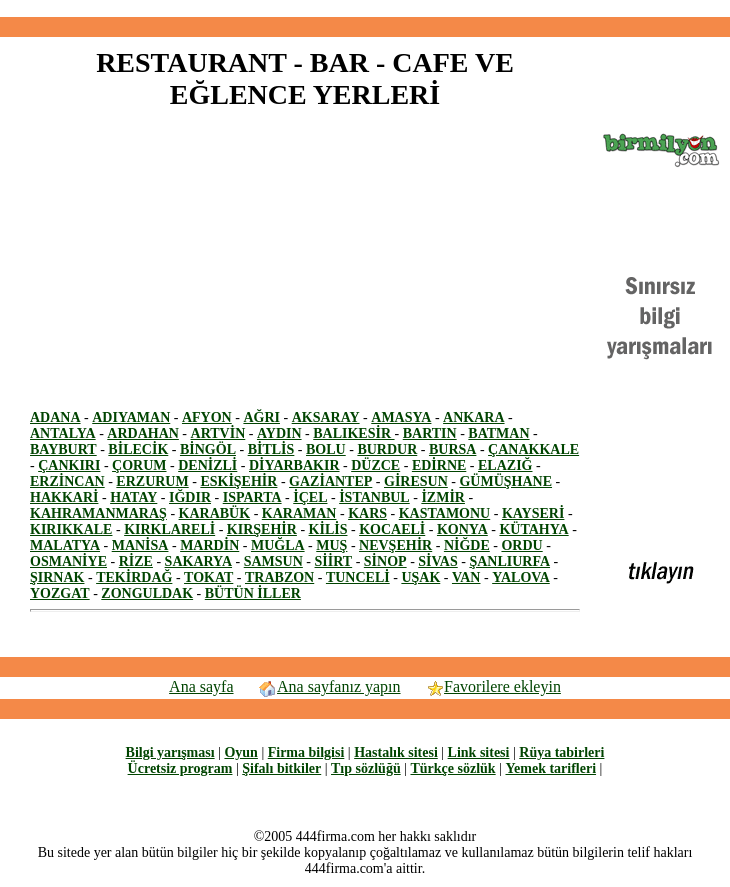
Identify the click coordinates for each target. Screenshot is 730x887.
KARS (367, 513)
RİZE (136, 561)
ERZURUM (152, 481)
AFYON (207, 417)
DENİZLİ (207, 465)
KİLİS (328, 529)
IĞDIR (190, 497)
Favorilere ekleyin (493, 686)
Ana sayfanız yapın (329, 686)
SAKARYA (198, 561)
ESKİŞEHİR (238, 481)
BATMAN (498, 433)
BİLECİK (138, 449)
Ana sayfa (201, 686)
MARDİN (209, 545)
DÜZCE (375, 465)
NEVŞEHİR (395, 545)
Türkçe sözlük (452, 768)
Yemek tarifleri (550, 768)
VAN (466, 577)
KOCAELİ (392, 529)
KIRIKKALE (71, 529)
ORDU (521, 545)
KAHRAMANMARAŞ (98, 513)
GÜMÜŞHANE (505, 481)
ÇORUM (139, 465)
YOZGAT (60, 593)
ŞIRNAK (57, 577)
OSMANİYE (68, 561)
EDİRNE (439, 465)
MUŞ (331, 545)
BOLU (326, 449)
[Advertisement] (198, 270)
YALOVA (521, 577)
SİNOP (385, 561)
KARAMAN (299, 513)
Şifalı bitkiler (281, 768)
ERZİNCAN (67, 481)
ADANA (55, 417)
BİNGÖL (208, 449)
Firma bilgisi (306, 752)
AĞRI (261, 417)
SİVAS (437, 561)
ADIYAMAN (131, 417)
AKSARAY (326, 417)
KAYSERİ (533, 513)
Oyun (240, 752)
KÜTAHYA (533, 529)
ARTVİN (218, 433)
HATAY (133, 497)
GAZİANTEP (330, 481)
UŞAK (420, 577)
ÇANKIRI (69, 465)
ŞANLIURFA (509, 561)
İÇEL (310, 497)
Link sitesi (479, 752)
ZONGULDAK (147, 593)
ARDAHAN (143, 433)
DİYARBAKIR (294, 465)
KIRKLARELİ (169, 529)
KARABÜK (215, 513)
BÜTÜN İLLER (253, 593)
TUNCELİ (358, 577)
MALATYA (65, 545)
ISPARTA (252, 497)
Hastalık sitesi (396, 752)
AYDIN (279, 433)
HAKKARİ (64, 497)
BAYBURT (63, 449)
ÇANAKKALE (533, 449)
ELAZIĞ (505, 465)
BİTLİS (271, 449)
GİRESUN (416, 481)
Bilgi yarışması (170, 752)
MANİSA (140, 545)
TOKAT (208, 577)
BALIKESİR (353, 433)
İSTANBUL (374, 497)
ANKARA (473, 417)
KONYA (462, 529)
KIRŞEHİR (262, 529)
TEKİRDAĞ (134, 577)
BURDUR (387, 449)
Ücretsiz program (180, 768)
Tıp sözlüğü (366, 768)
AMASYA (401, 417)
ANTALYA (63, 433)
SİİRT (334, 561)
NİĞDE (467, 545)
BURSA (452, 449)
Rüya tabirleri (561, 752)
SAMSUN (273, 561)
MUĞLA (278, 545)
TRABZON (279, 577)
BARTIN (430, 433)
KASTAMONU (445, 513)
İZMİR (443, 497)
